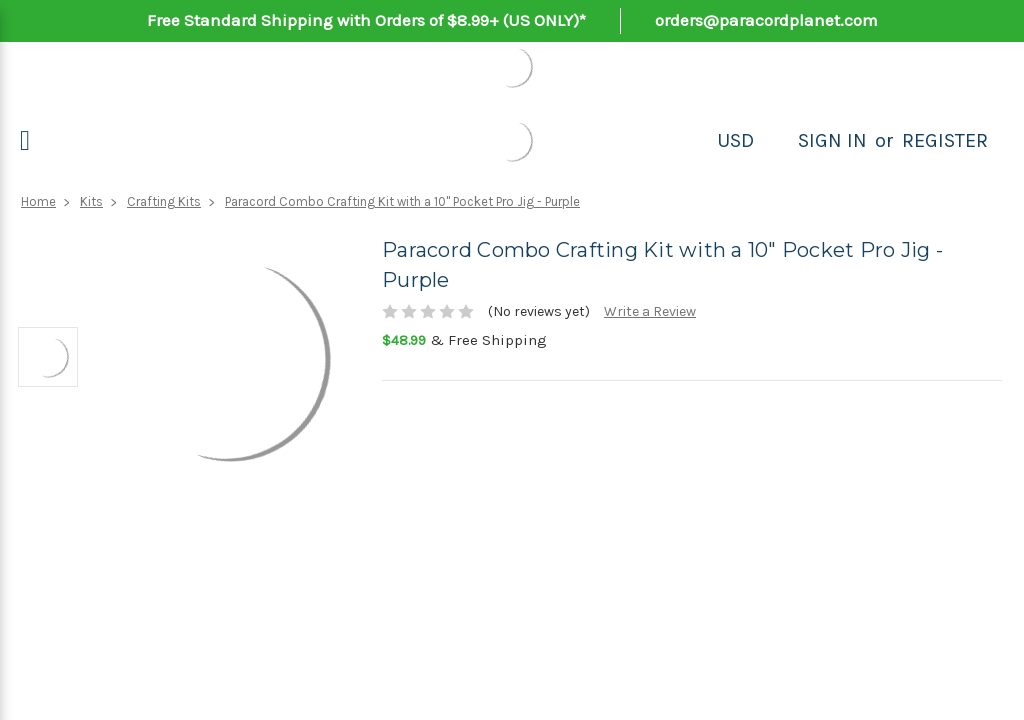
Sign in (832, 140)
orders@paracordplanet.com (766, 20)
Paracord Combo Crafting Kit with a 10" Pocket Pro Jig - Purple (402, 201)
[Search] (776, 141)
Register (945, 140)
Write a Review (650, 311)
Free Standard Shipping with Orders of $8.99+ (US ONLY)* (366, 20)
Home (38, 201)
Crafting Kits (164, 201)
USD (735, 140)
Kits (91, 201)
